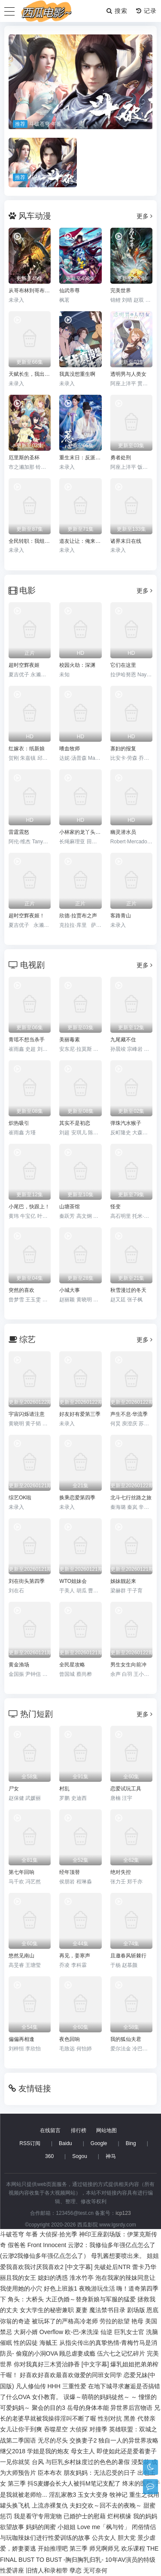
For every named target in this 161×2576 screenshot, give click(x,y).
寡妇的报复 (123, 749)
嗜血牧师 (69, 749)
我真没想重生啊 (77, 374)
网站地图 (106, 2130)
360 (49, 2156)
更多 (144, 216)
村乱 (64, 1789)
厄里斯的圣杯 (24, 458)
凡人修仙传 (31, 2386)
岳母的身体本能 (88, 2407)
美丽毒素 (69, 1040)
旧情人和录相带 (47, 2570)
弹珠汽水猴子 (125, 1123)
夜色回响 (69, 2039)
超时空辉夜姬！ (27, 916)
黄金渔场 (19, 1665)
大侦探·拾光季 (58, 2234)
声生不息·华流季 (129, 1414)
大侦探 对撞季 (88, 2429)
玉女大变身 (93, 2494)
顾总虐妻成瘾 (77, 2353)
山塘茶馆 (69, 1207)
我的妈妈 (145, 2516)
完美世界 (120, 291)
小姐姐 (67, 2526)
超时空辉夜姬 (24, 665)
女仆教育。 (47, 2396)
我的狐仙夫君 (125, 2039)
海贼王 (48, 2342)
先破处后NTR (112, 2266)
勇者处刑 (120, 458)
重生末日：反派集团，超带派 (80, 458)
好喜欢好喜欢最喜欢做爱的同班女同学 (71, 2375)
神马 (111, 2156)
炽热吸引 (19, 1123)
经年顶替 (69, 1872)
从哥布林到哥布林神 (30, 291)
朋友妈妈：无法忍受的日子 (100, 2472)
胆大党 (127, 2537)
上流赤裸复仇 (50, 2505)
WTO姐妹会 (73, 1581)
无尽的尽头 (53, 2440)
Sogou (79, 2156)
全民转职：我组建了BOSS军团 (30, 541)
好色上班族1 (60, 2288)
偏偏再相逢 (21, 2039)
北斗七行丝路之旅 (131, 1498)
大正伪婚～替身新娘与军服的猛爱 (91, 2299)
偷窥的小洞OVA (37, 2353)
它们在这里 (123, 665)
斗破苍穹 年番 (19, 2234)
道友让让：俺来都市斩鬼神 (80, 541)
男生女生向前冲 (128, 1665)
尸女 (14, 1789)
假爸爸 (17, 2245)
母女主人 (83, 2451)
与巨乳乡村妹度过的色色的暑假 (88, 2461)
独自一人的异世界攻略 (128, 2440)
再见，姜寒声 (74, 1956)
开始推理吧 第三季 (63, 2548)
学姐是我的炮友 (48, 2451)
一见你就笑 (15, 2461)
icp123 (123, 2213)
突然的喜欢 (21, 1290)
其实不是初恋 (74, 1123)
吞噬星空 (56, 2429)
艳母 (137, 2321)
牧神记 (118, 2494)
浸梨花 (140, 2461)
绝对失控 (120, 1872)
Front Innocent (46, 2245)
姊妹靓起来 (123, 1581)
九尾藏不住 (123, 1040)
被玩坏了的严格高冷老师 (65, 2321)
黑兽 (130, 2418)
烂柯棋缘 (119, 2516)
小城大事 (69, 1290)
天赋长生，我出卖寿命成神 (30, 374)
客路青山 (120, 916)
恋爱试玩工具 (125, 1789)
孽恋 (76, 2570)
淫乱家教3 (62, 2494)
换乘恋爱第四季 (77, 1498)
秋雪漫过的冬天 (128, 1290)
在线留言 (50, 2130)
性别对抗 (110, 2418)
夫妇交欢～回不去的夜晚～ (106, 2505)
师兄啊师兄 (104, 2548)
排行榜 (78, 2130)
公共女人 (104, 2537)
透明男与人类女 (128, 374)
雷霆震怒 (19, 832)
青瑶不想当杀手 (27, 1040)
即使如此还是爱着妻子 (127, 2451)
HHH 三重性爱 (66, 2386)
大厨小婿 (26, 2331)
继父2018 (12, 2451)
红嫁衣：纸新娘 (27, 749)
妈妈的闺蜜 (41, 2526)
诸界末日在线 (125, 541)
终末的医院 (137, 2483)
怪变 (115, 1207)
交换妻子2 (83, 2440)
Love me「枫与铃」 (104, 2526)
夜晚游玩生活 (97, 2288)
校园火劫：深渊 (77, 665)
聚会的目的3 (48, 2407)
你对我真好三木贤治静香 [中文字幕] (61, 2364)
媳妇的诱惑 (53, 2277)
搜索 (117, 10)
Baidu (65, 2143)
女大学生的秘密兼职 (47, 2310)
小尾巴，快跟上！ (29, 1207)
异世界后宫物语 (131, 2407)
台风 (38, 2461)
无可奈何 (95, 2570)
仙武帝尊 (69, 291)
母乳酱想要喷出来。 (118, 2255)
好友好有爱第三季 (79, 1414)
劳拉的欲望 (115, 2321)
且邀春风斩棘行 (128, 1956)
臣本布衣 (50, 2472)
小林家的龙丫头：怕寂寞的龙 (80, 832)
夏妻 (82, 2310)
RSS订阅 (29, 2143)
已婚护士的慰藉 (85, 2516)
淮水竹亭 (82, 2277)
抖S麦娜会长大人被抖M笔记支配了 (74, 2483)
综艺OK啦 (20, 1498)
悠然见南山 (21, 1956)
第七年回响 (21, 1872)
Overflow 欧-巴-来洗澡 (69, 2331)
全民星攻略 (72, 1665)
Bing (131, 2143)
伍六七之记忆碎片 (121, 2353)
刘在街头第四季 (27, 1581)
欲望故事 (12, 2526)
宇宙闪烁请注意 (27, 1414)
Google (99, 2143)
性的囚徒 (26, 2342)
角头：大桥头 (26, 2299)
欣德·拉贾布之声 (78, 916)
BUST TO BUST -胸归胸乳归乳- (60, 2559)
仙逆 (106, 2331)
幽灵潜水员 (123, 832)
